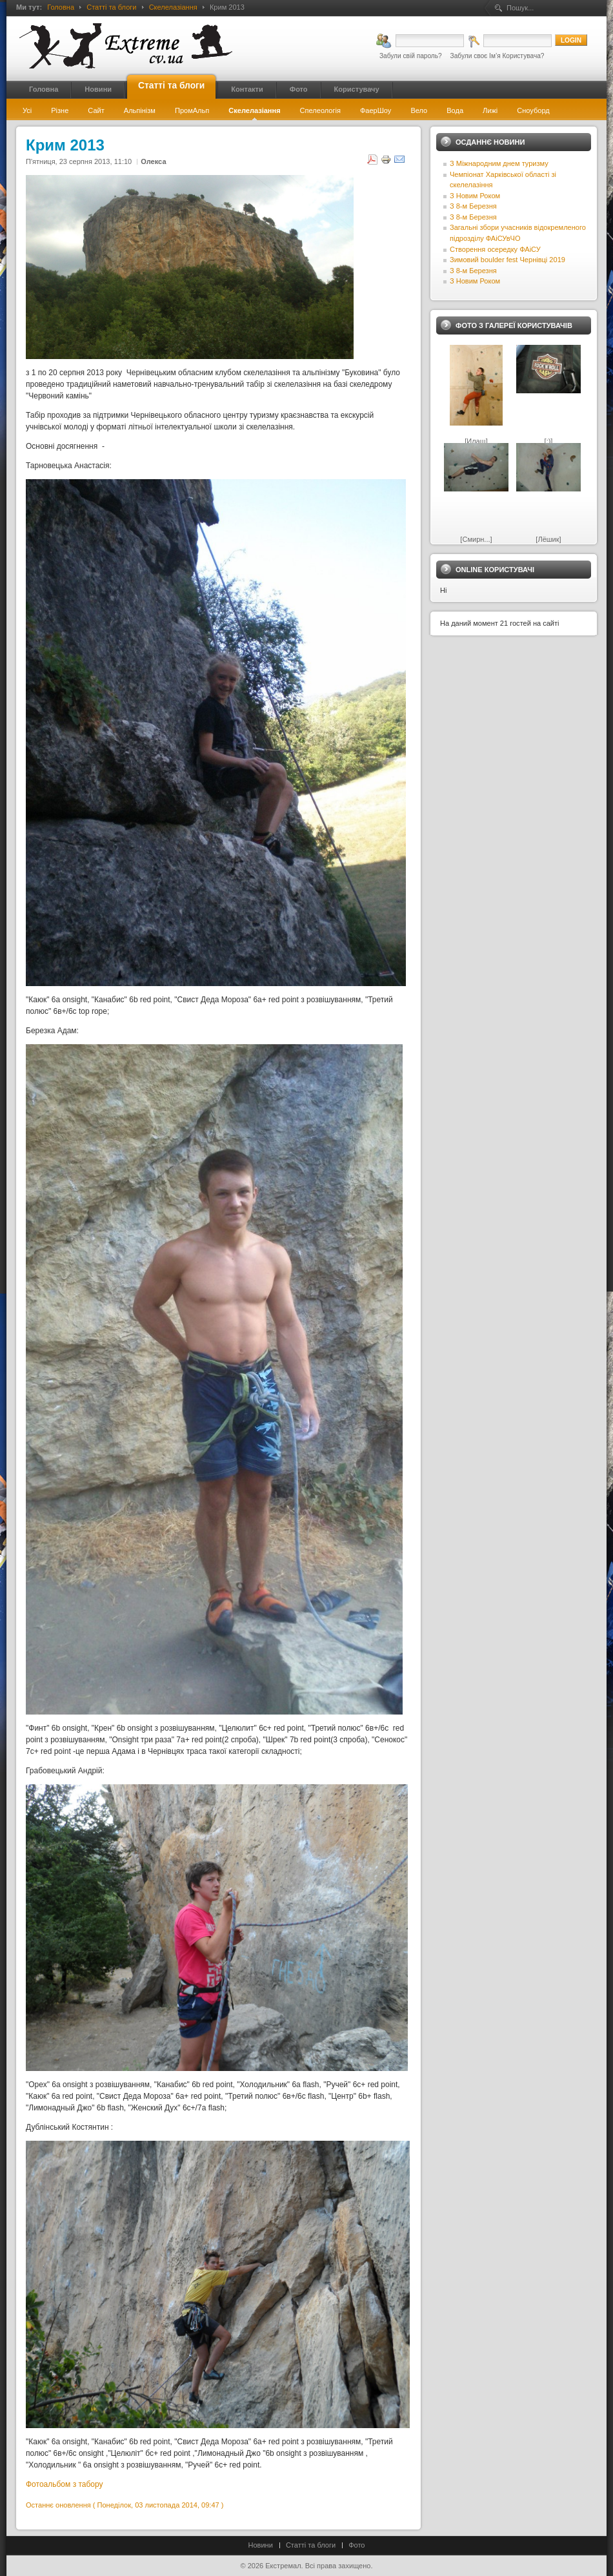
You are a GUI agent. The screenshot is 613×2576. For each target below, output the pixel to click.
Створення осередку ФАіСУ (495, 249)
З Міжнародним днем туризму (499, 163)
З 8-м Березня (473, 206)
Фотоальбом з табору (64, 2484)
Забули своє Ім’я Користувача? (497, 55)
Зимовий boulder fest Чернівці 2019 (507, 259)
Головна (60, 7)
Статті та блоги (111, 7)
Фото (356, 2545)
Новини (260, 2545)
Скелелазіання (173, 7)
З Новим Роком (475, 196)
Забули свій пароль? (410, 55)
